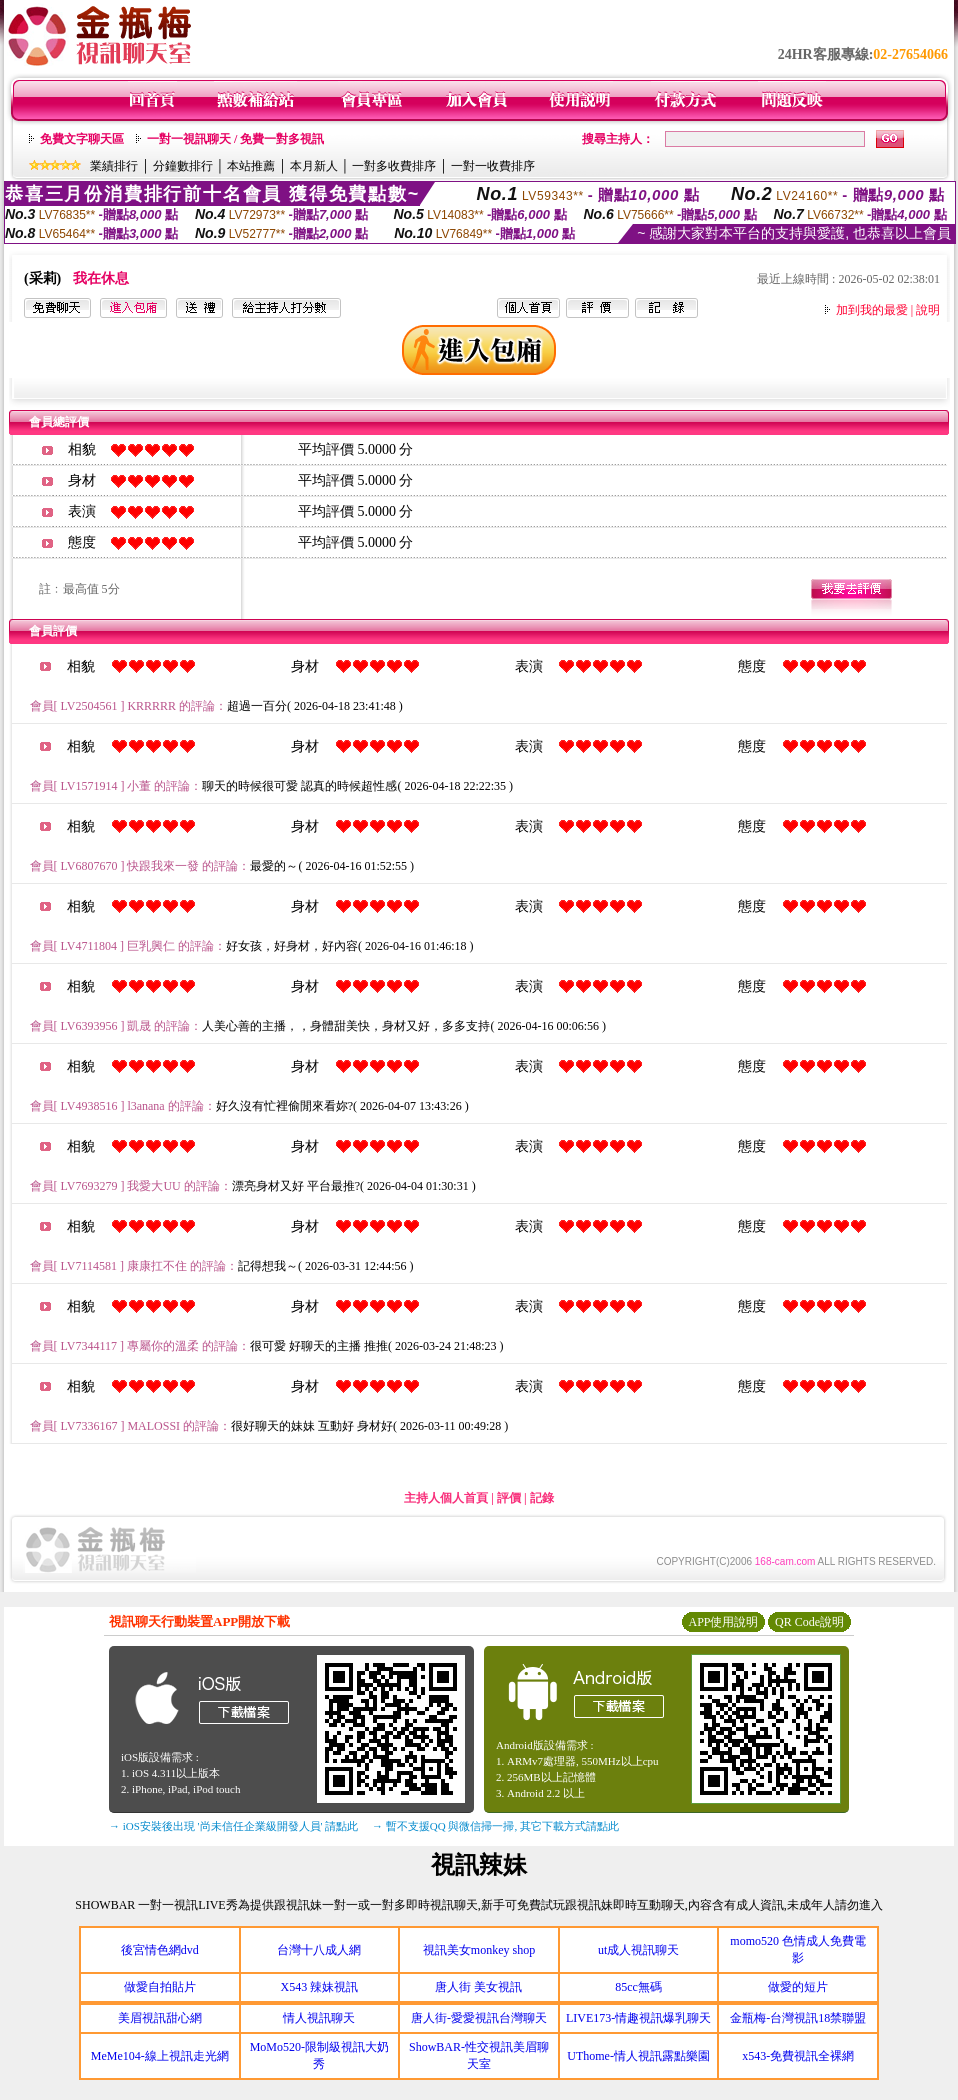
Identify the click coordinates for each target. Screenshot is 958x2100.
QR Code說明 (809, 1622)
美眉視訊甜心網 (160, 2018)
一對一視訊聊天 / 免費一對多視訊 (235, 139)
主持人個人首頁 (446, 1498)
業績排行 (114, 166)
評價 (509, 1498)
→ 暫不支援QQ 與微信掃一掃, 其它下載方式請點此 (495, 1826)
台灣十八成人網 (319, 1950)
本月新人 (314, 166)
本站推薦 (251, 166)
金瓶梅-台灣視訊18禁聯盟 (798, 2018)
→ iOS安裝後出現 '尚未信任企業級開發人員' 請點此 (233, 1826)
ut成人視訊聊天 (638, 1950)
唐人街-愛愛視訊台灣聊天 (479, 2018)
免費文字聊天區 (82, 139)
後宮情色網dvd (160, 1950)
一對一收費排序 (493, 166)
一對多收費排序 (394, 166)
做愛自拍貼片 (160, 1987)
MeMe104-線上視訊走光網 (160, 2056)
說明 (928, 310)
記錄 (542, 1498)
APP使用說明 (723, 1622)
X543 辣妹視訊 (320, 1987)
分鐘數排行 (183, 166)
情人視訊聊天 (319, 2018)
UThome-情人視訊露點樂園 (638, 2056)
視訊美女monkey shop (479, 1950)
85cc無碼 (638, 1987)
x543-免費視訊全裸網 (798, 2056)
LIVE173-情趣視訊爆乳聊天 (638, 2018)
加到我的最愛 (872, 310)
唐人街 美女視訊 (478, 1987)
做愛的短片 (798, 1987)
